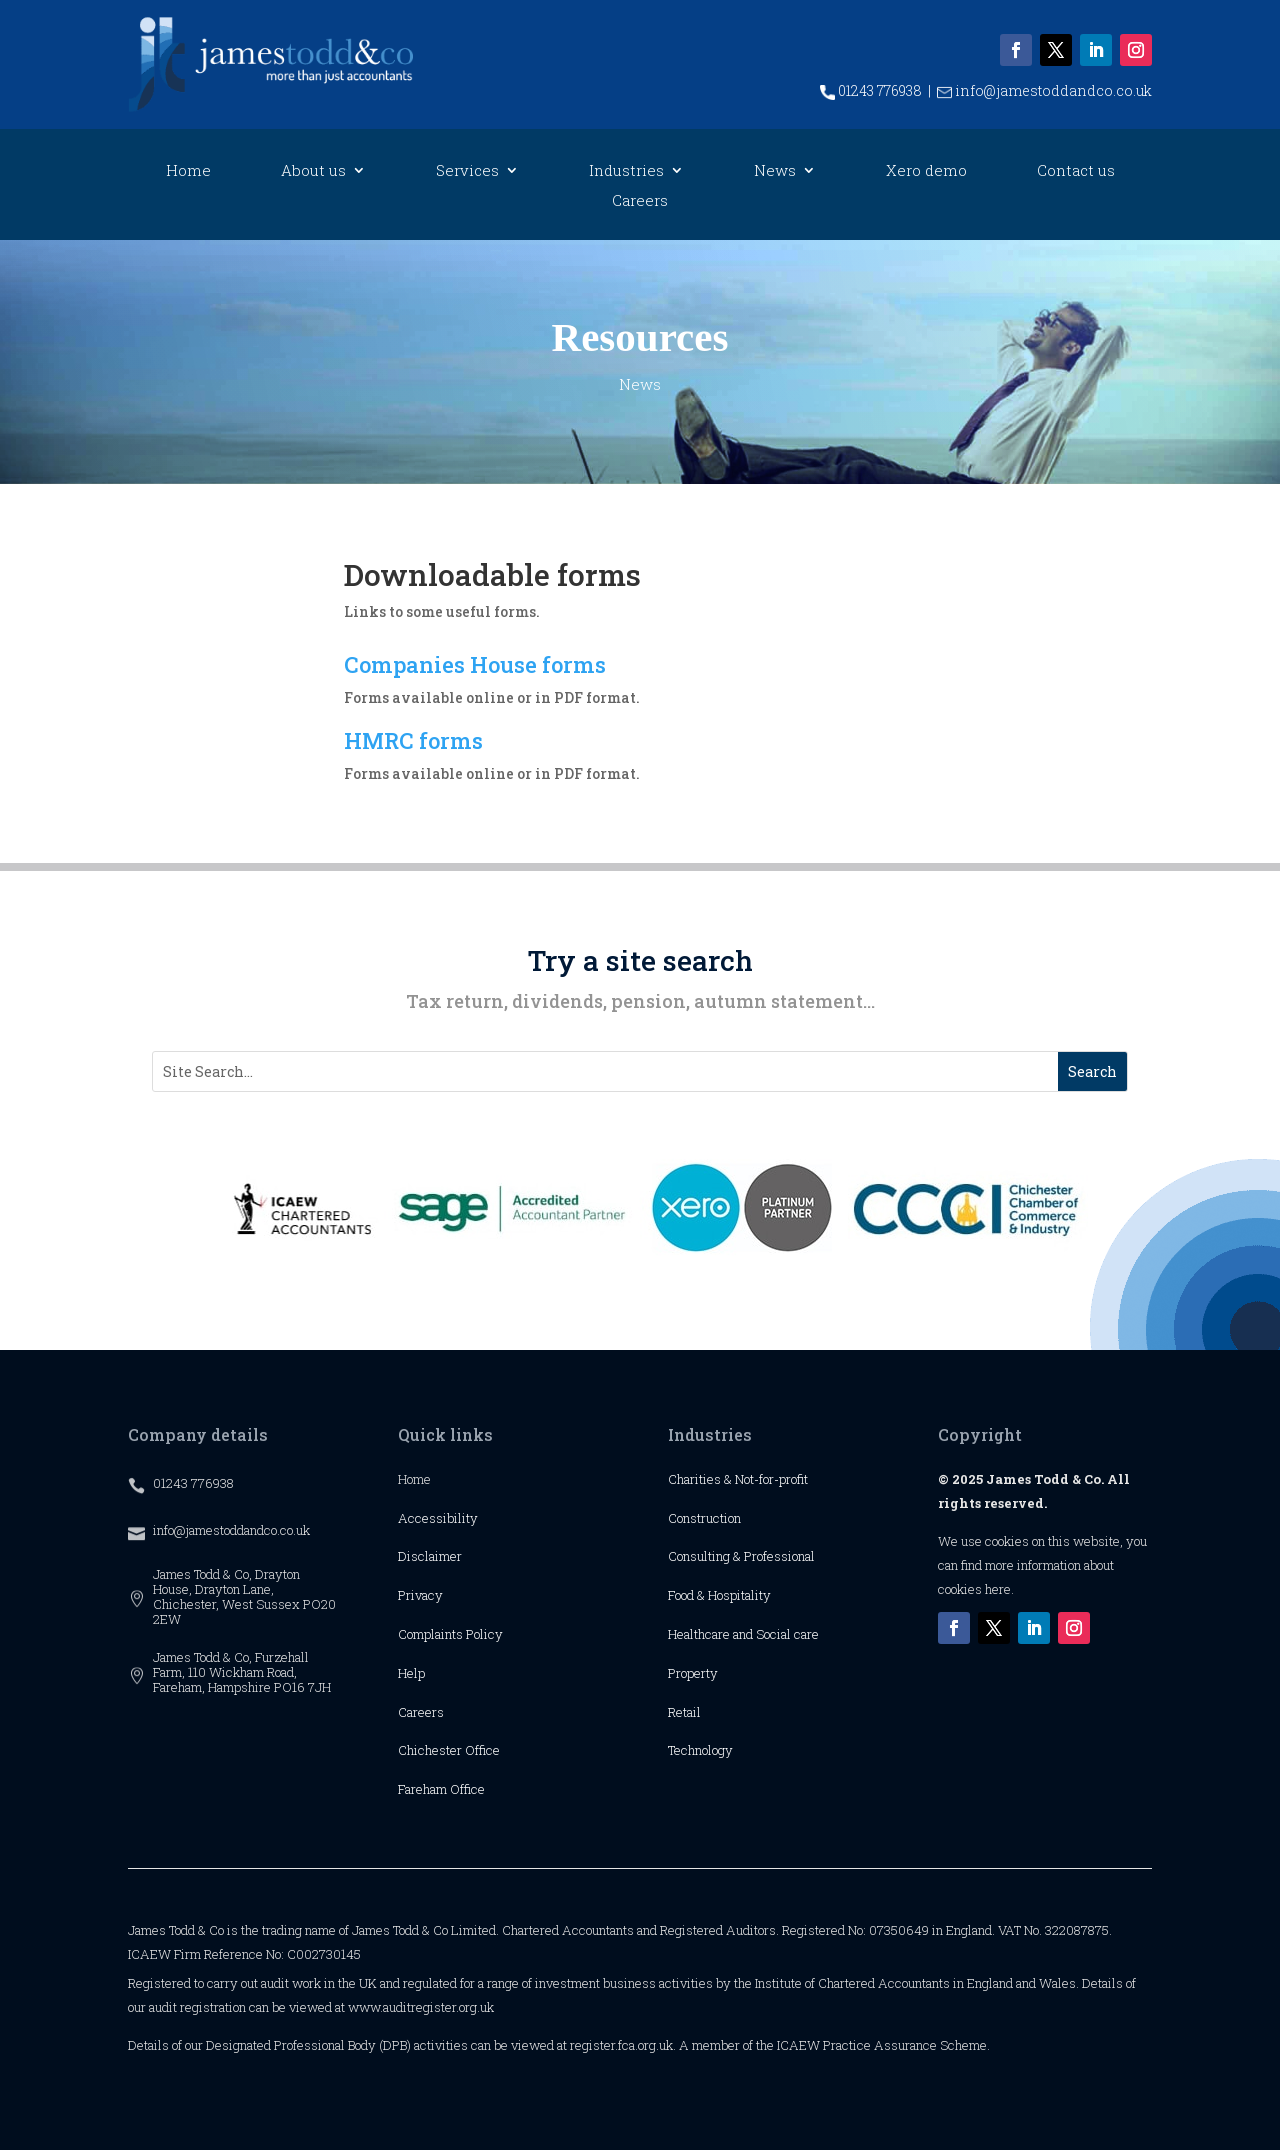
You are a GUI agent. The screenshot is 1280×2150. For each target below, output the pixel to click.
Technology (700, 1750)
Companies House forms (475, 664)
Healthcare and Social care (743, 1634)
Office (482, 1750)
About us (313, 171)
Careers (640, 201)
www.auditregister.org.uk (421, 2007)
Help (411, 1673)
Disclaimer (430, 1556)
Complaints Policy (450, 1634)
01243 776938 (871, 90)
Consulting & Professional (741, 1556)
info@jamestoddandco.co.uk (1044, 90)
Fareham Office (441, 1789)
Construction (704, 1518)
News (775, 171)
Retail (684, 1712)
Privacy (420, 1595)
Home (188, 171)
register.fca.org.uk (621, 2045)
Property (693, 1673)
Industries (626, 171)
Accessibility (438, 1518)
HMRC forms (413, 740)
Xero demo (926, 171)
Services (467, 171)
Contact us (1076, 171)
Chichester (431, 1750)
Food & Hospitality (719, 1595)
